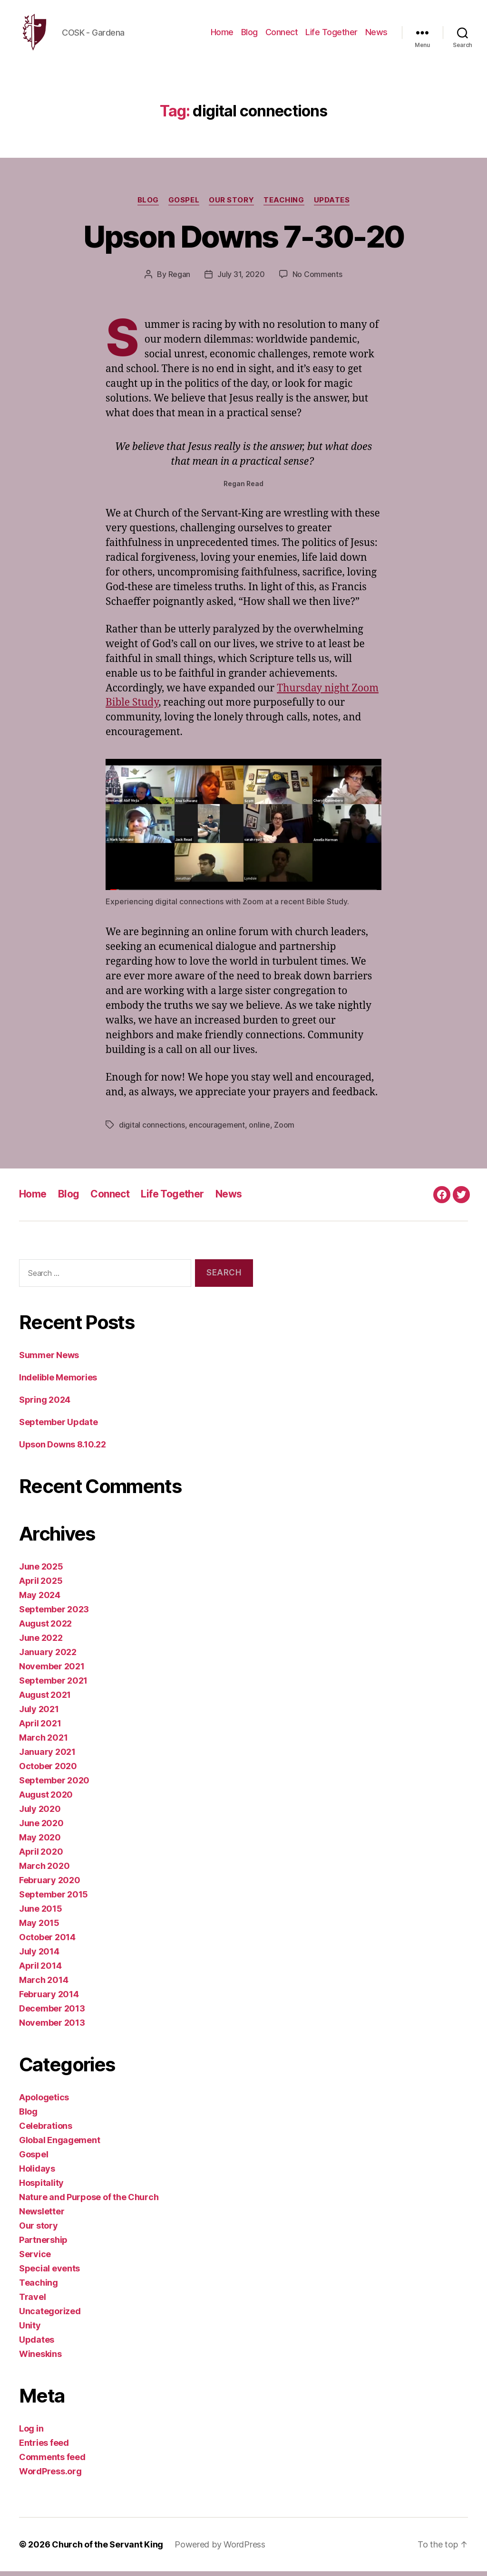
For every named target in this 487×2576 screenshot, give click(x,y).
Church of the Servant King (107, 2549)
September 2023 (54, 1614)
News (376, 34)
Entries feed (44, 2447)
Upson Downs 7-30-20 (243, 241)
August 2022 (45, 1628)
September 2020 (54, 1785)
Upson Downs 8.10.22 (62, 1449)
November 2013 (52, 2027)
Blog (249, 34)
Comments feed (52, 2462)
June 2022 (41, 1642)
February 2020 (49, 1885)
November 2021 (52, 1671)
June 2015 (40, 1913)
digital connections (152, 1129)
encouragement (217, 1129)
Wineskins (40, 2359)
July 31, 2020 (241, 279)
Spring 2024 (44, 1404)
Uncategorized (50, 2316)
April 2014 (40, 1970)
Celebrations (45, 2130)
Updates (332, 205)
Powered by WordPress (220, 2549)
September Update (58, 1427)
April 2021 (40, 1728)
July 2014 (39, 1956)
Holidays (37, 2173)
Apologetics (44, 2102)
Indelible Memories (58, 1382)
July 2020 (40, 1814)
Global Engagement (59, 2145)
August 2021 (45, 1700)
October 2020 (48, 1771)
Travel (32, 2302)
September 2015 (53, 1899)
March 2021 (43, 1742)
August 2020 (46, 1799)
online (259, 1129)
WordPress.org (50, 2476)
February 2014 (49, 1999)
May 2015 (39, 1928)
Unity (30, 2330)
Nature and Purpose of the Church (88, 2202)
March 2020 (44, 1871)
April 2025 (40, 1585)
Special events (49, 2273)
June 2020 (41, 1828)
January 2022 (48, 1657)
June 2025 (41, 1571)
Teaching (283, 205)
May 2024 (39, 1600)
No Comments (317, 279)
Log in (31, 2433)
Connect (281, 34)
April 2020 (41, 1856)
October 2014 (47, 1942)
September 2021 (53, 1685)
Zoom (284, 1129)
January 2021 (47, 1757)
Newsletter (41, 2216)
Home (222, 34)
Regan (179, 279)
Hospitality (41, 2188)
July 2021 (39, 1714)
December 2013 (52, 2013)
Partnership (43, 2245)
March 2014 (43, 1985)
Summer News (49, 1360)
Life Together (331, 34)
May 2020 (40, 1842)
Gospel (183, 205)
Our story (231, 205)
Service (35, 2259)
